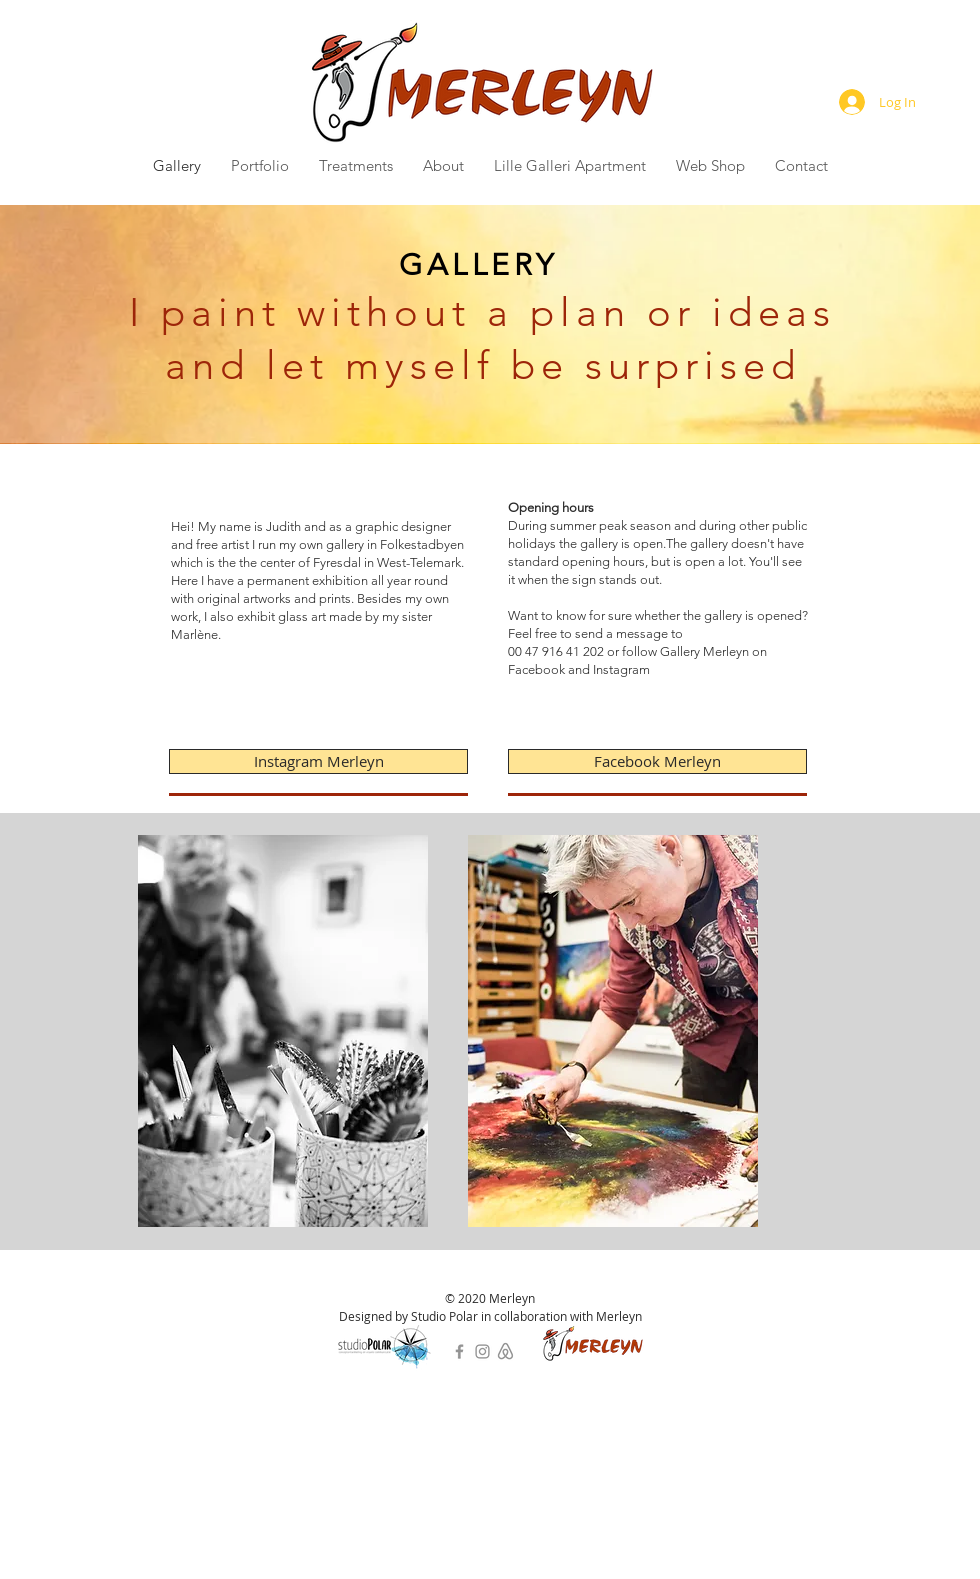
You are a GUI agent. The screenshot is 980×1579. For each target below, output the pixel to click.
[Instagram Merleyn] (318, 761)
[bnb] (505, 1351)
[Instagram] (482, 1351)
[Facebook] (459, 1351)
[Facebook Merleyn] (657, 761)
